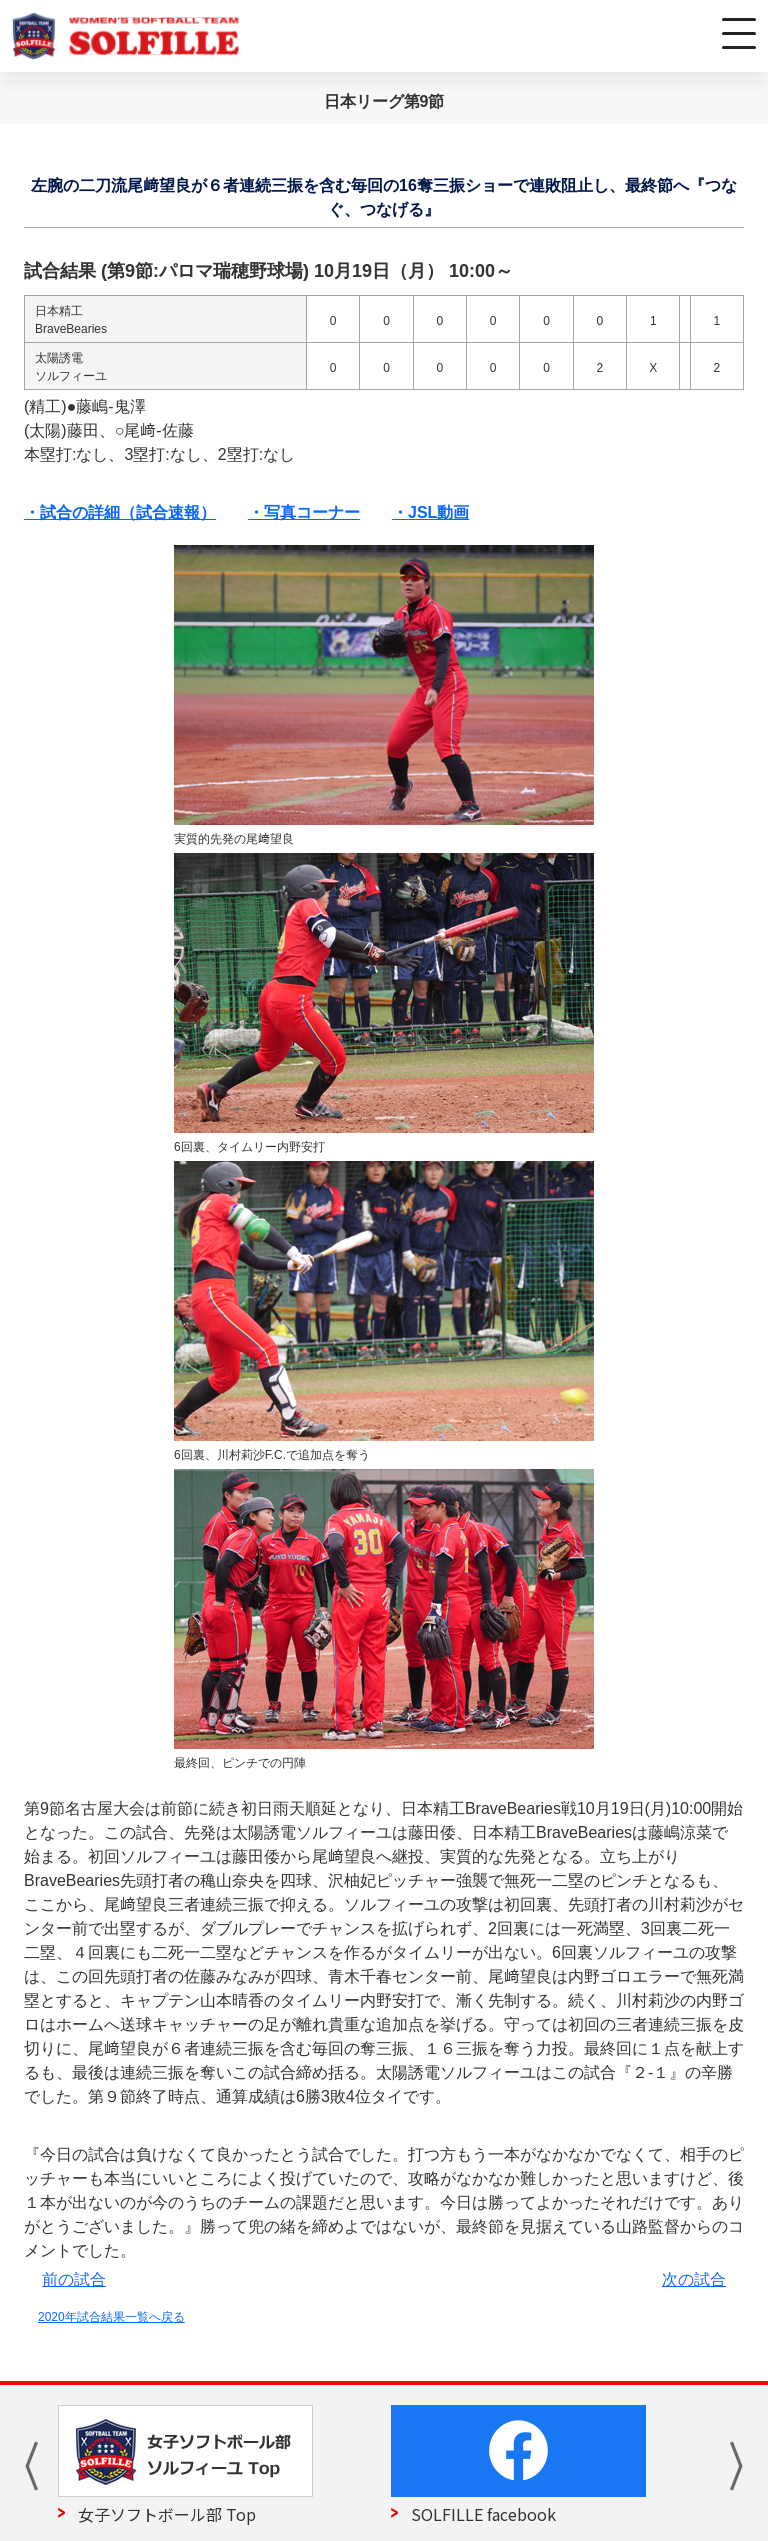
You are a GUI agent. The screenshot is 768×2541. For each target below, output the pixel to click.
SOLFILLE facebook (483, 2514)
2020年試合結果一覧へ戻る (111, 2317)
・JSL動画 (430, 512)
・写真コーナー (304, 512)
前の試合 (74, 2279)
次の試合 (694, 2279)
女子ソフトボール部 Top (167, 2514)
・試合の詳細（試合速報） (120, 512)
